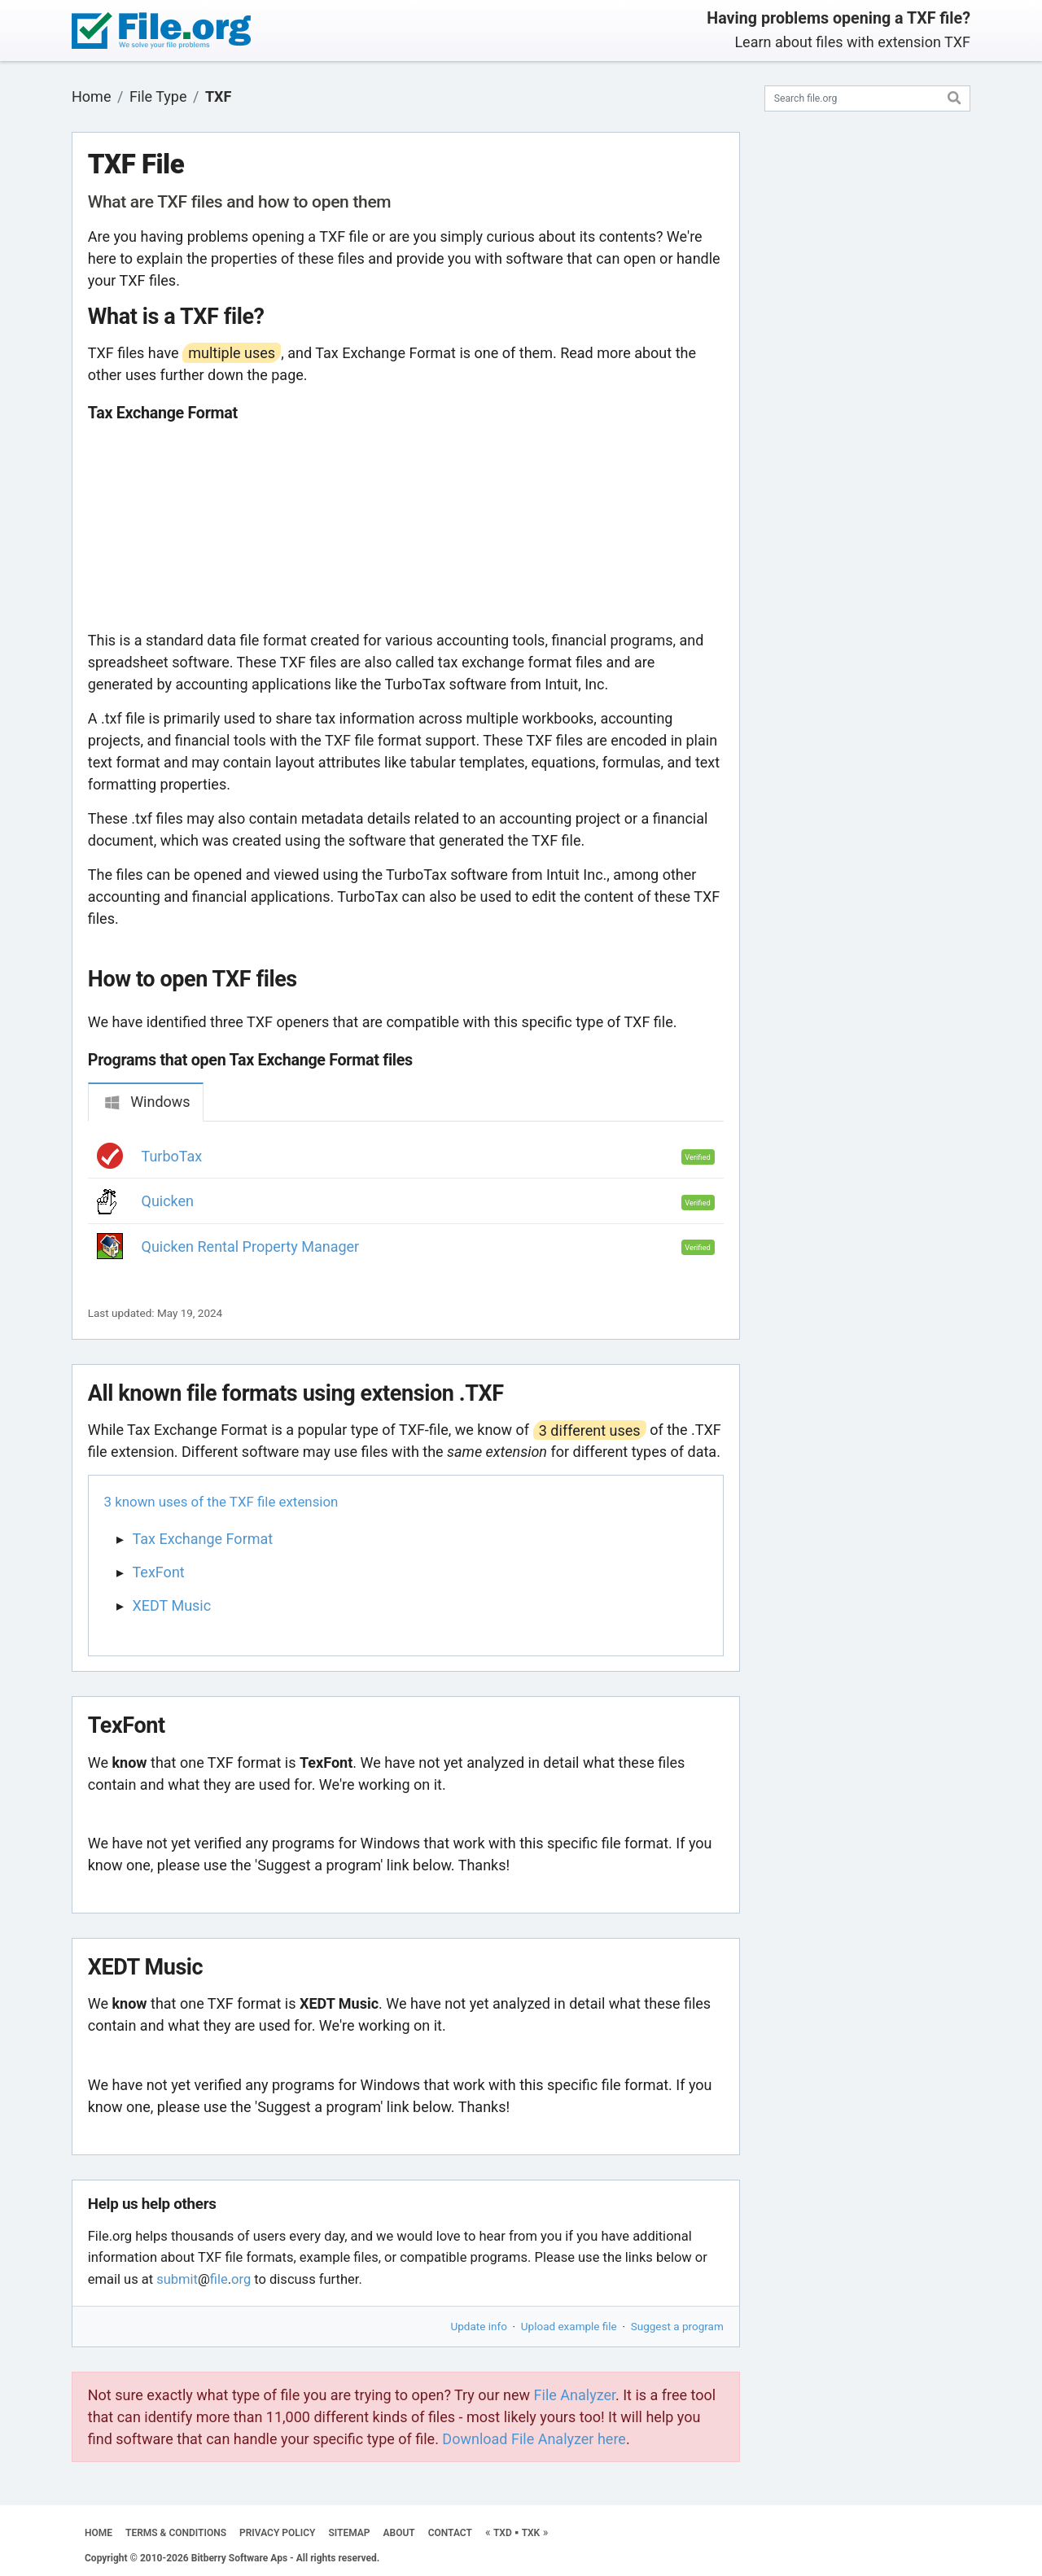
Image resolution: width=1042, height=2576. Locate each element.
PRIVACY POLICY (277, 2533)
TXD (502, 2533)
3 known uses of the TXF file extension (221, 1502)
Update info (479, 2326)
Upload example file (569, 2326)
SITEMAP (349, 2533)
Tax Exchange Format (203, 1538)
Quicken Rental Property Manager (251, 1246)
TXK (531, 2533)
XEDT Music (172, 1605)
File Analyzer (574, 2394)
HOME (98, 2533)
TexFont (159, 1572)
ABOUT (399, 2533)
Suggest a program (677, 2326)
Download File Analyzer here (534, 2438)
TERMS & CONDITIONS (175, 2533)
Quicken (168, 1200)
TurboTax (172, 1156)
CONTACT (450, 2533)
